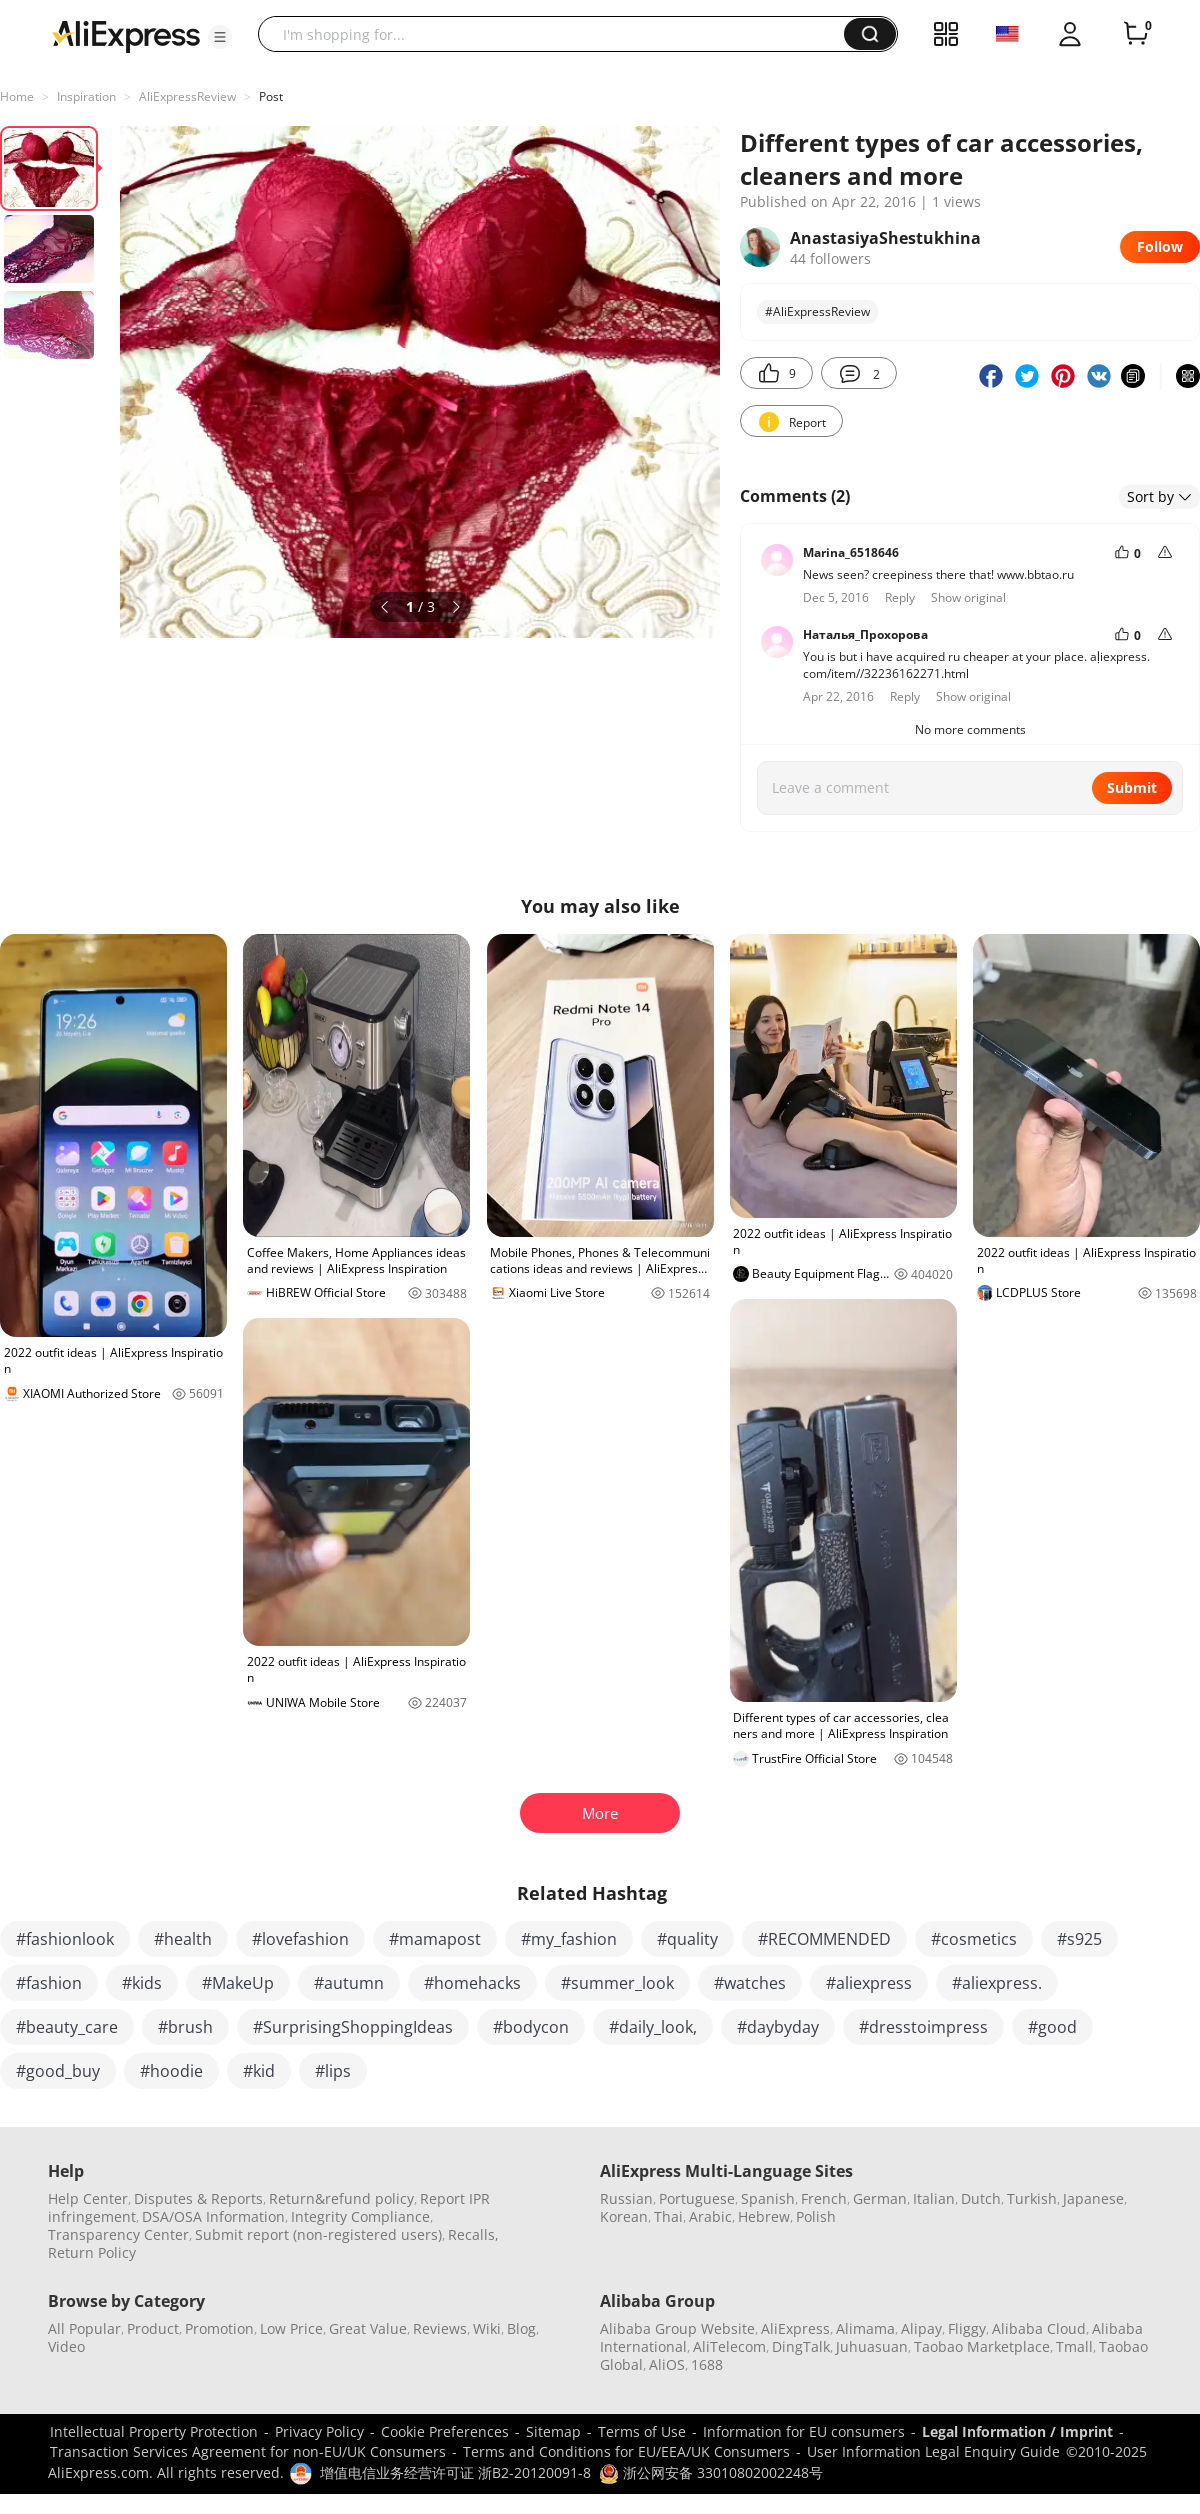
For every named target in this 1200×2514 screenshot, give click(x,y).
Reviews (440, 2328)
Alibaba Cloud (1039, 2328)
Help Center (88, 2198)
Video (66, 2346)
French (824, 2198)
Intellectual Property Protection (154, 2431)
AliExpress (795, 2328)
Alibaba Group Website (677, 2328)
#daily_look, (653, 2027)
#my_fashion (569, 1939)
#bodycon (531, 2027)
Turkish (1032, 2198)
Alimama (865, 2328)
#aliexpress (869, 1983)
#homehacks (472, 1983)
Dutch (981, 2198)
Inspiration (86, 96)
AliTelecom (729, 2346)
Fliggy (967, 2328)
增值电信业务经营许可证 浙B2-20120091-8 (455, 2472)
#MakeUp (238, 1983)
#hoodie (171, 2071)
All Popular (84, 2328)
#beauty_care (67, 2027)
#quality (687, 1939)
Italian (934, 2198)
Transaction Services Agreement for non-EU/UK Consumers (248, 2451)
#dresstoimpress (923, 2027)
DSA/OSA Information (213, 2216)
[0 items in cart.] (1136, 34)
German (880, 2198)
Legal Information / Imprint (1017, 2431)
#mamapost (435, 1939)
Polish (816, 2216)
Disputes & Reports (198, 2198)
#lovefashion (300, 1939)
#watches (750, 1983)
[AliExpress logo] (126, 35)
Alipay (921, 2328)
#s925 (1079, 1939)
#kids (142, 1983)
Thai (668, 2216)
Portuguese (697, 2198)
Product (153, 2328)
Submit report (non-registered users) (318, 2234)
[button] (220, 37)
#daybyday (778, 2027)
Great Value (368, 2328)
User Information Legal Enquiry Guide (933, 2451)
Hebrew (764, 2216)
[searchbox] (558, 34)
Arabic (710, 2216)
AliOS (667, 2364)
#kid (259, 2071)
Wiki (487, 2328)
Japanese (1093, 2198)
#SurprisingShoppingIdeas (353, 2027)
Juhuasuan (872, 2346)
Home (17, 96)
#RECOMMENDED (824, 1939)
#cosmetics (974, 1939)
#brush (185, 2027)
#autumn (349, 1983)
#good (1052, 2027)
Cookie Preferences (445, 2431)
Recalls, (473, 2234)
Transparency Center (118, 2234)
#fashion (49, 1983)
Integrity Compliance (360, 2216)
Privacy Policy (319, 2431)
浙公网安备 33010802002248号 (711, 2472)
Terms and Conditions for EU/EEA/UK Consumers (626, 2451)
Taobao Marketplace (982, 2346)
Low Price (291, 2328)
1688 (707, 2364)
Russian (626, 2198)
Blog (521, 2328)
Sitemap (553, 2431)
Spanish (768, 2198)
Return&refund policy (341, 2198)
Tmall (1074, 2346)
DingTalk (801, 2346)
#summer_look (617, 1983)
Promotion (219, 2328)
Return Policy (92, 2252)
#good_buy (58, 2071)
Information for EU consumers (804, 2431)
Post (271, 96)
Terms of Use (642, 2431)
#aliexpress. (997, 1983)
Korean (624, 2216)
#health (183, 1939)
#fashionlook (65, 1939)
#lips (333, 2071)
